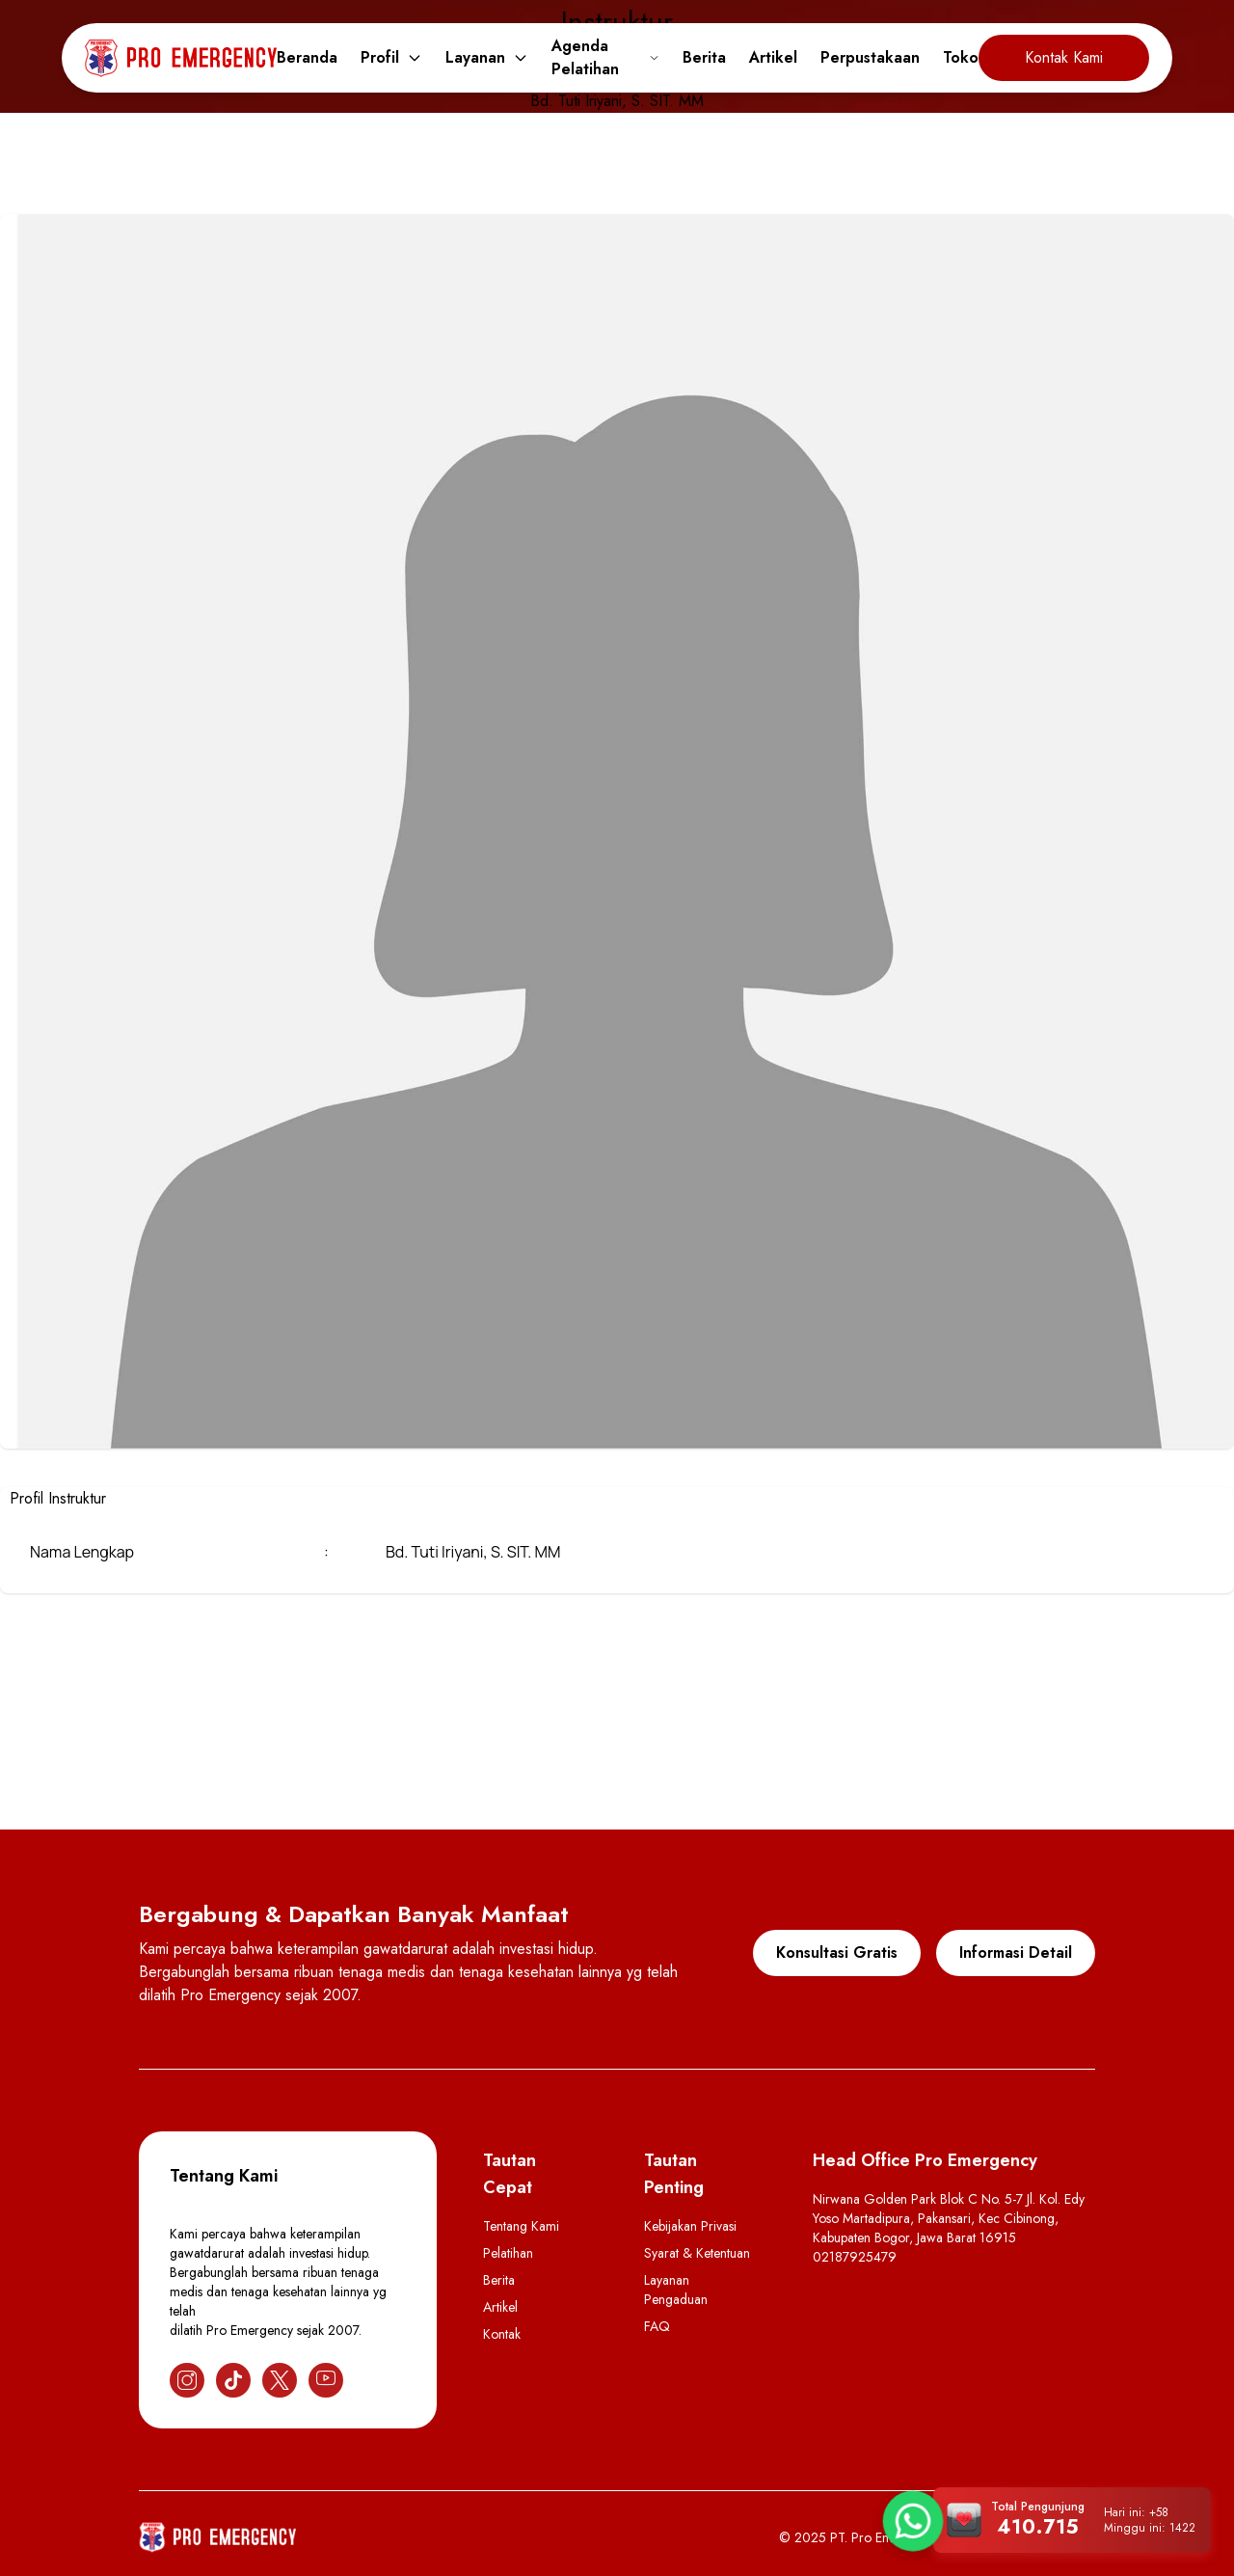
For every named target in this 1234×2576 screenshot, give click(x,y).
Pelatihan (508, 2253)
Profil (391, 57)
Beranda (307, 57)
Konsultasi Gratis (837, 1952)
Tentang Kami (521, 2226)
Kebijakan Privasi (690, 2226)
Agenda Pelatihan (605, 57)
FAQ (657, 2326)
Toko (961, 57)
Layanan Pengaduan (676, 2289)
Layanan (486, 57)
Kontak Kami (1064, 57)
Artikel (773, 57)
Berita (704, 57)
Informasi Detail (1015, 1952)
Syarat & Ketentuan (697, 2253)
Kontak (502, 2334)
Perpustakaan (870, 57)
